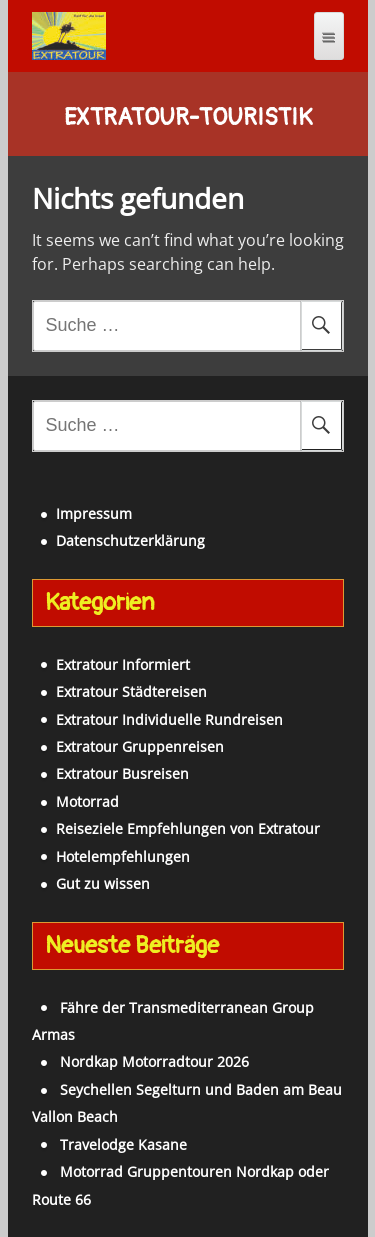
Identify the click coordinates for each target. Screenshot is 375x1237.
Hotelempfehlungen (123, 856)
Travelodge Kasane (123, 1144)
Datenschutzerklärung (130, 540)
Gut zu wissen (103, 883)
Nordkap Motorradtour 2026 (154, 1061)
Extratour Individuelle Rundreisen (169, 719)
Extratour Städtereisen (131, 691)
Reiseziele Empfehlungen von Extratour (188, 828)
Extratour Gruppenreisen (140, 746)
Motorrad (87, 801)
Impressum (94, 513)
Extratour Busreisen (122, 773)
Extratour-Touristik (188, 118)
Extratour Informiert (123, 664)
